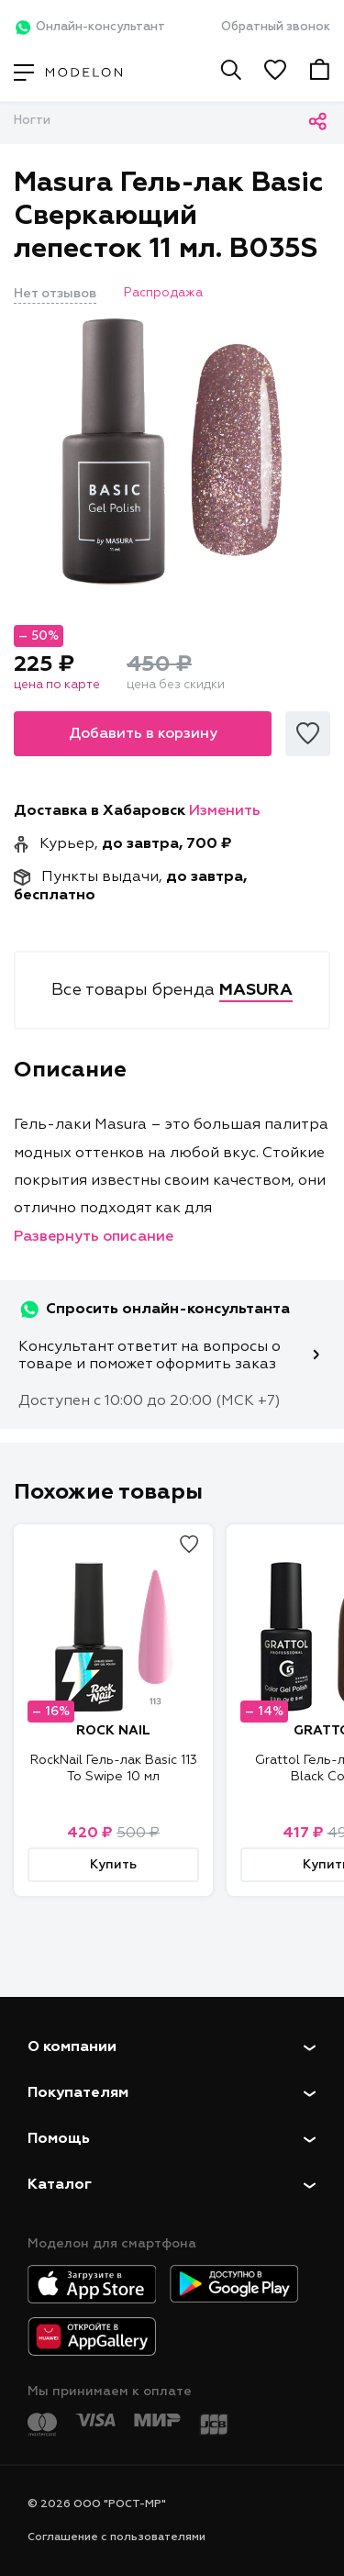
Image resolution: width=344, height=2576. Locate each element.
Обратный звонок (275, 27)
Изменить (225, 811)
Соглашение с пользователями (116, 2537)
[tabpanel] (172, 451)
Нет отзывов (55, 293)
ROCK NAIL (113, 1730)
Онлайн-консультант (89, 27)
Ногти (32, 121)
